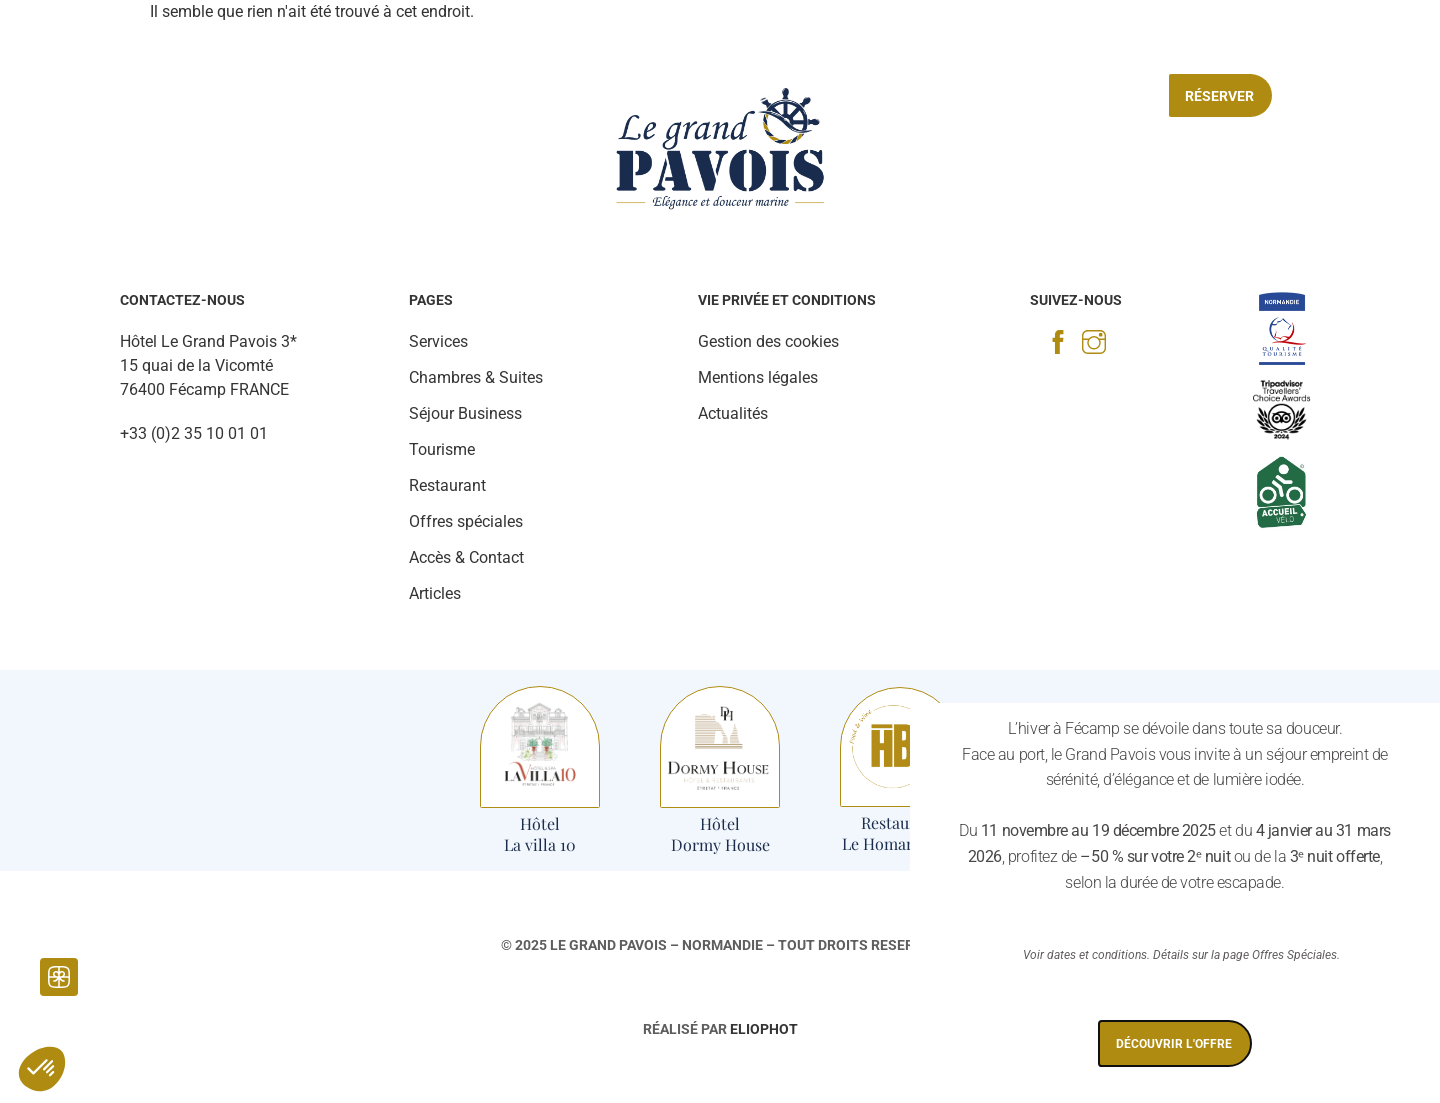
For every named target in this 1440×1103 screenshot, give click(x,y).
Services (449, 96)
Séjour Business (914, 96)
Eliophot (764, 1029)
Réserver (1219, 96)
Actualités (733, 413)
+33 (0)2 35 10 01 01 (194, 433)
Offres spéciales (1075, 96)
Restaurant (337, 96)
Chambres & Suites (189, 96)
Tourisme (552, 96)
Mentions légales (758, 377)
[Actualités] (180, 50)
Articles (435, 593)
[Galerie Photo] (117, 50)
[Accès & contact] (1241, 43)
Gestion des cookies (768, 341)
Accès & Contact (466, 557)
